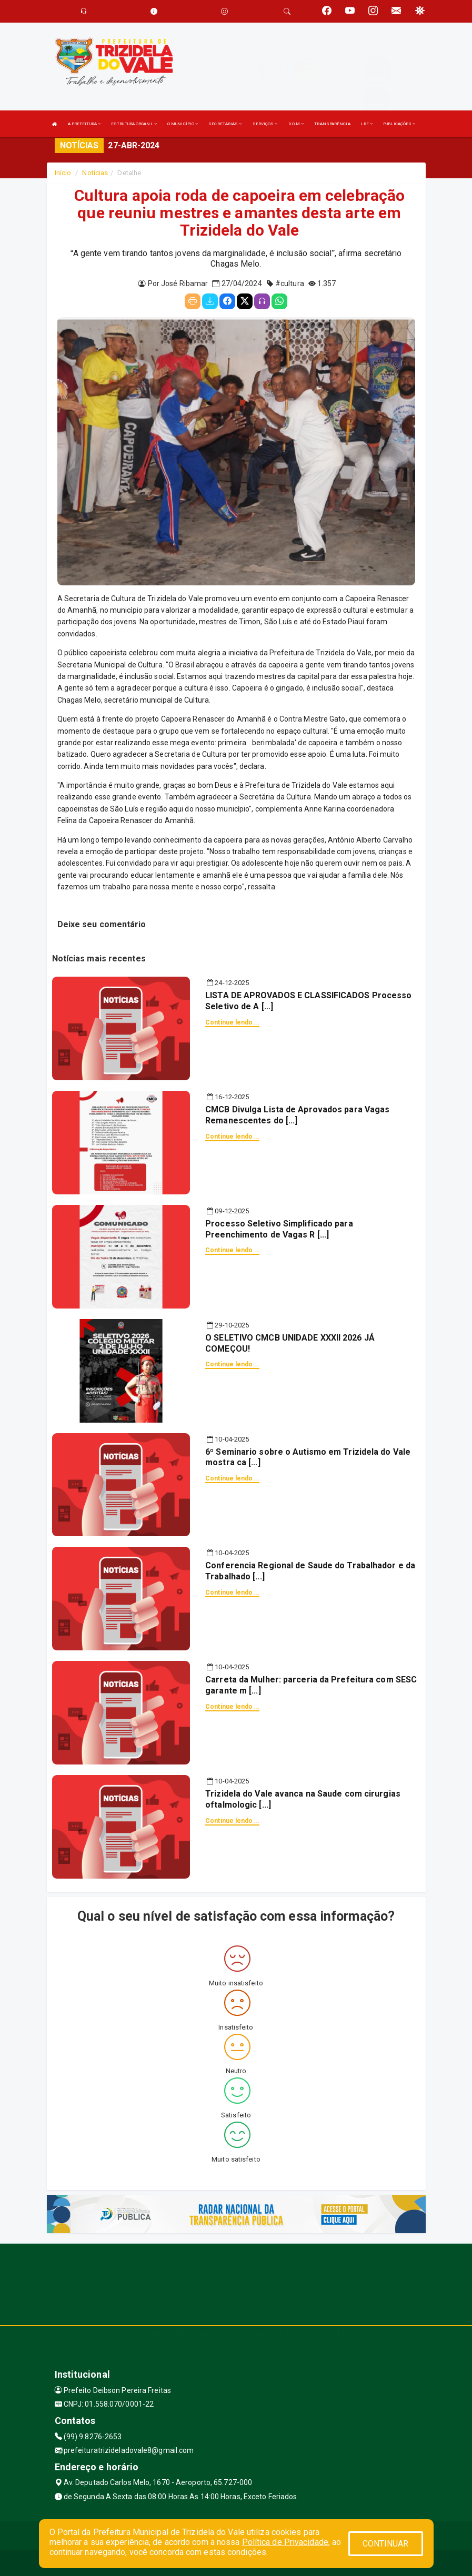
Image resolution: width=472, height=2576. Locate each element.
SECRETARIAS (225, 123)
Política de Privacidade (285, 2542)
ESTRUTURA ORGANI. (134, 123)
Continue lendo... (232, 1022)
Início (63, 173)
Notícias (95, 173)
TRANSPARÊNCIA (332, 123)
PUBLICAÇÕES (399, 123)
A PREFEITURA (84, 123)
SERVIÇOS (265, 123)
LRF (367, 123)
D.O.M (296, 123)
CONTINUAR (386, 2544)
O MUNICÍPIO (182, 123)
